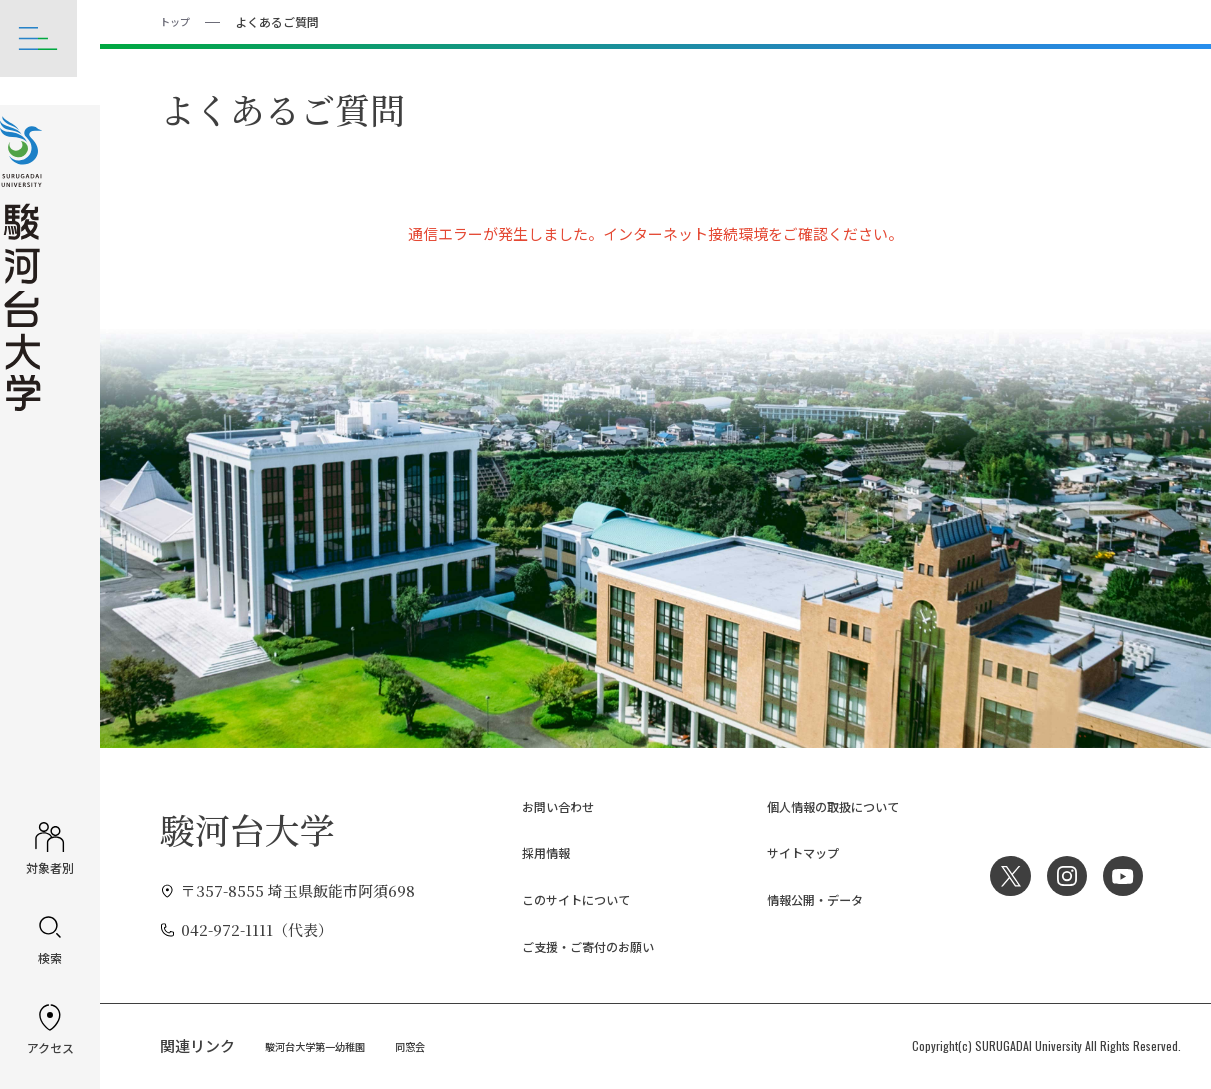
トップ (178, 20)
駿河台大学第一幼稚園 (325, 1044)
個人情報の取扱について (815, 804)
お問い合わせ (533, 804)
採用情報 (518, 851)
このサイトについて (555, 898)
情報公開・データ (793, 898)
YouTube (1121, 875)
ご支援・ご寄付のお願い (570, 945)
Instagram (1060, 875)
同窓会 (433, 1044)
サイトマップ (778, 851)
